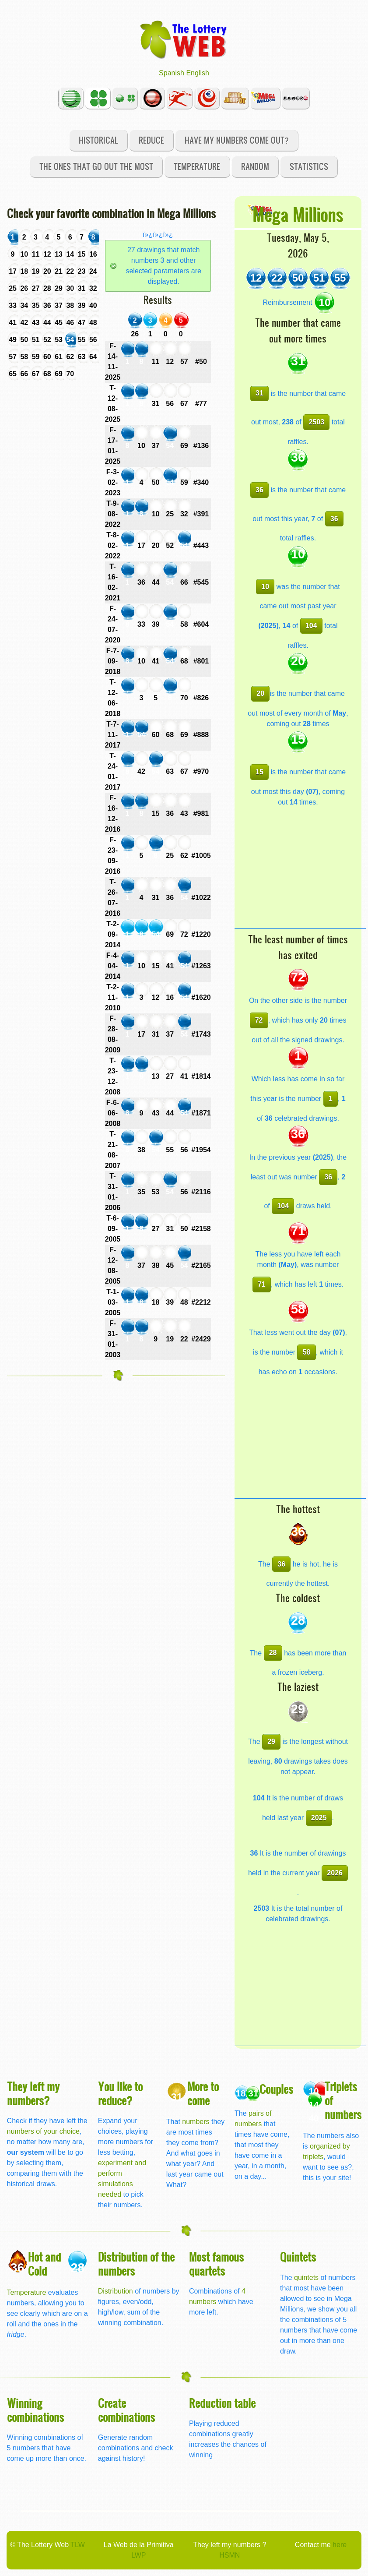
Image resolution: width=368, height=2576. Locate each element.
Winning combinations (35, 2409)
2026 (335, 1873)
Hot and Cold (44, 2263)
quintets (306, 2277)
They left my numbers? (33, 2093)
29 (271, 1741)
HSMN (229, 2555)
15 (259, 772)
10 (265, 586)
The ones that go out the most (96, 166)
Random (255, 166)
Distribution (115, 2291)
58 (307, 1352)
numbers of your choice (43, 2131)
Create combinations (126, 2409)
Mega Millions (297, 214)
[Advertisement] (300, 873)
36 (259, 490)
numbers (196, 2121)
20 (260, 693)
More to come (203, 2093)
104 (311, 625)
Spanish (171, 73)
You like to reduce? (120, 2093)
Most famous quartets (216, 2263)
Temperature (197, 166)
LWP (138, 2555)
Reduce (151, 139)
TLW (77, 2544)
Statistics (309, 166)
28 (273, 1652)
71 (262, 1284)
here (340, 2544)
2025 (319, 1817)
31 (259, 393)
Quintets (298, 2256)
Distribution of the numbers (136, 2263)
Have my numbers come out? (237, 139)
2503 (316, 422)
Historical (98, 139)
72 (259, 1020)
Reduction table (222, 2402)
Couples (276, 2088)
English (197, 73)
